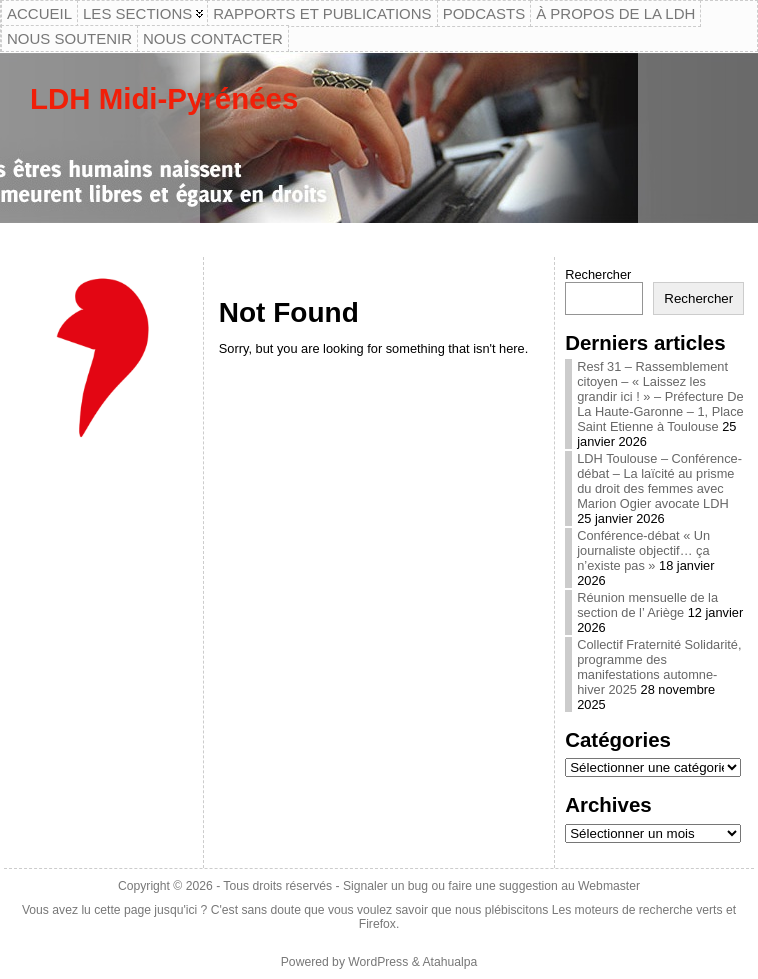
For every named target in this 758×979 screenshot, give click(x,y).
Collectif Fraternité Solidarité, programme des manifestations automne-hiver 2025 (659, 667)
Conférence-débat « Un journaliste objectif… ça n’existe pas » (643, 550)
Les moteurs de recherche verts (637, 910)
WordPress (378, 962)
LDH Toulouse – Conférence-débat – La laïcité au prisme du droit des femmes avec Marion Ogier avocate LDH (659, 481)
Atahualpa (449, 962)
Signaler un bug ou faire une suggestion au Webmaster (491, 886)
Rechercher (598, 274)
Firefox (377, 924)
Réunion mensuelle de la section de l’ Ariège (647, 605)
